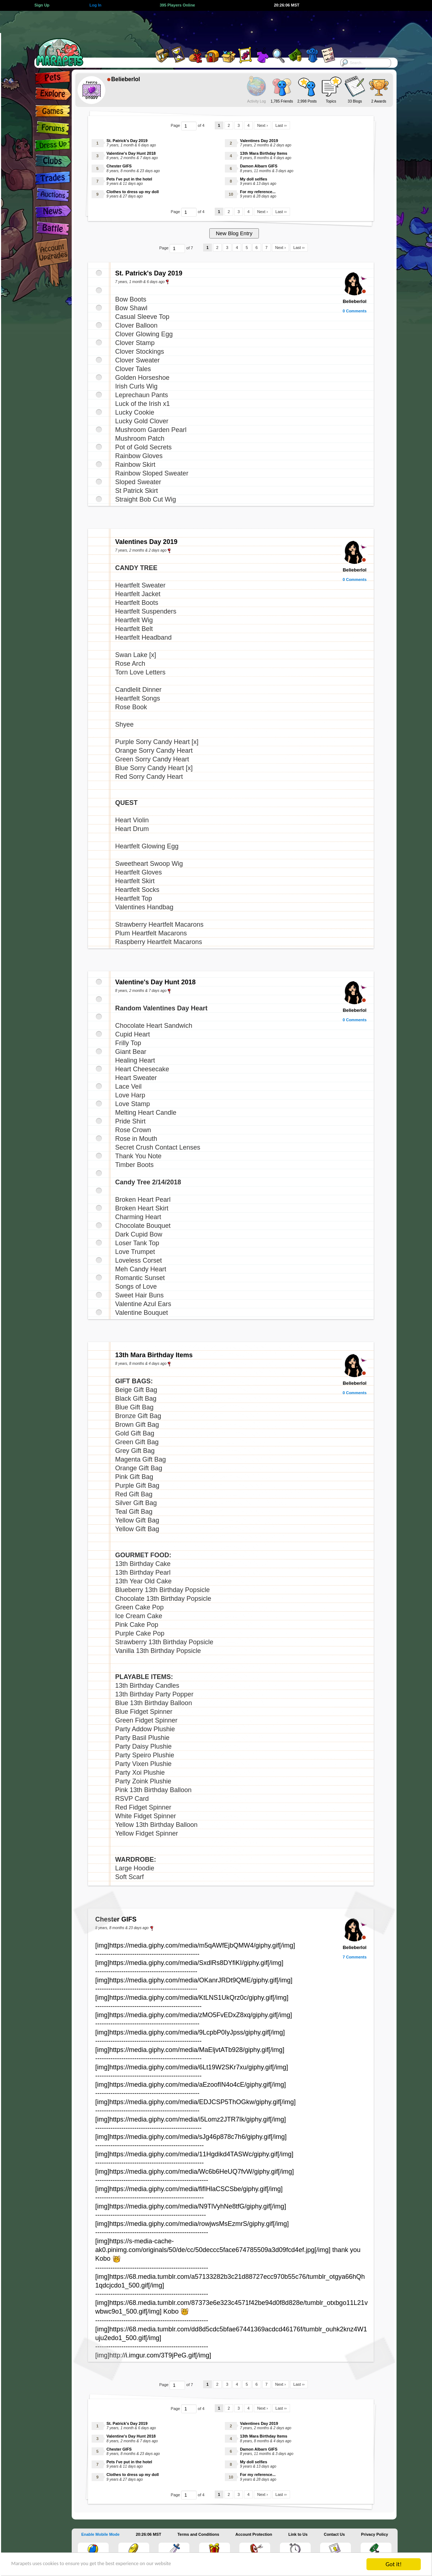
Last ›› (281, 125)
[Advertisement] (209, 27)
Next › (262, 125)
